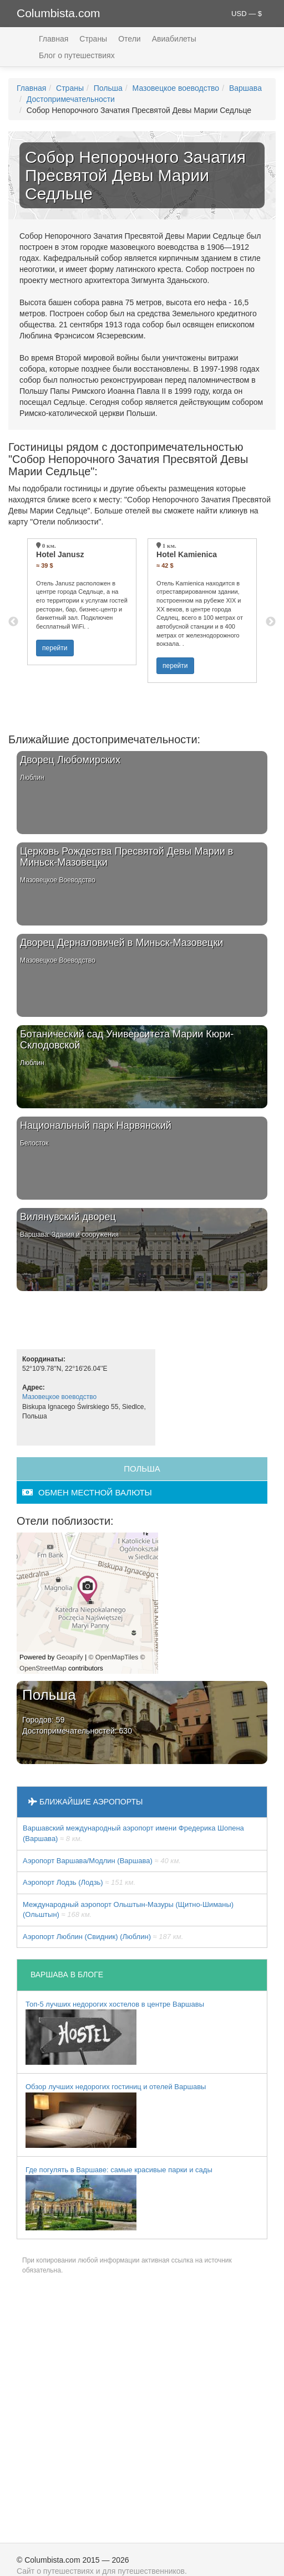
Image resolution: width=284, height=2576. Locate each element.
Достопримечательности (71, 99)
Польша (108, 88)
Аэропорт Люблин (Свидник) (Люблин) (103, 1936)
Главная (53, 38)
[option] (81, 601)
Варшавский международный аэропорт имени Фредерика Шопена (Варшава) (133, 1833)
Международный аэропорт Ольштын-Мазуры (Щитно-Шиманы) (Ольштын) (128, 1909)
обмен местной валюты (87, 1492)
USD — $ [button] (246, 13)
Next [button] (270, 622)
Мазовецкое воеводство (176, 88)
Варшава (245, 88)
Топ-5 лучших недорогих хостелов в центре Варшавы (115, 2032)
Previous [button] (13, 622)
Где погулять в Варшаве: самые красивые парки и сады (119, 2198)
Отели (129, 38)
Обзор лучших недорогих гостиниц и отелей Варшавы (116, 2115)
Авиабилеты (174, 38)
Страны (93, 38)
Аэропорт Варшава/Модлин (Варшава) (102, 1861)
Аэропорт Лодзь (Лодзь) (79, 1882)
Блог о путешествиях (77, 55)
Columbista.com (58, 13)
